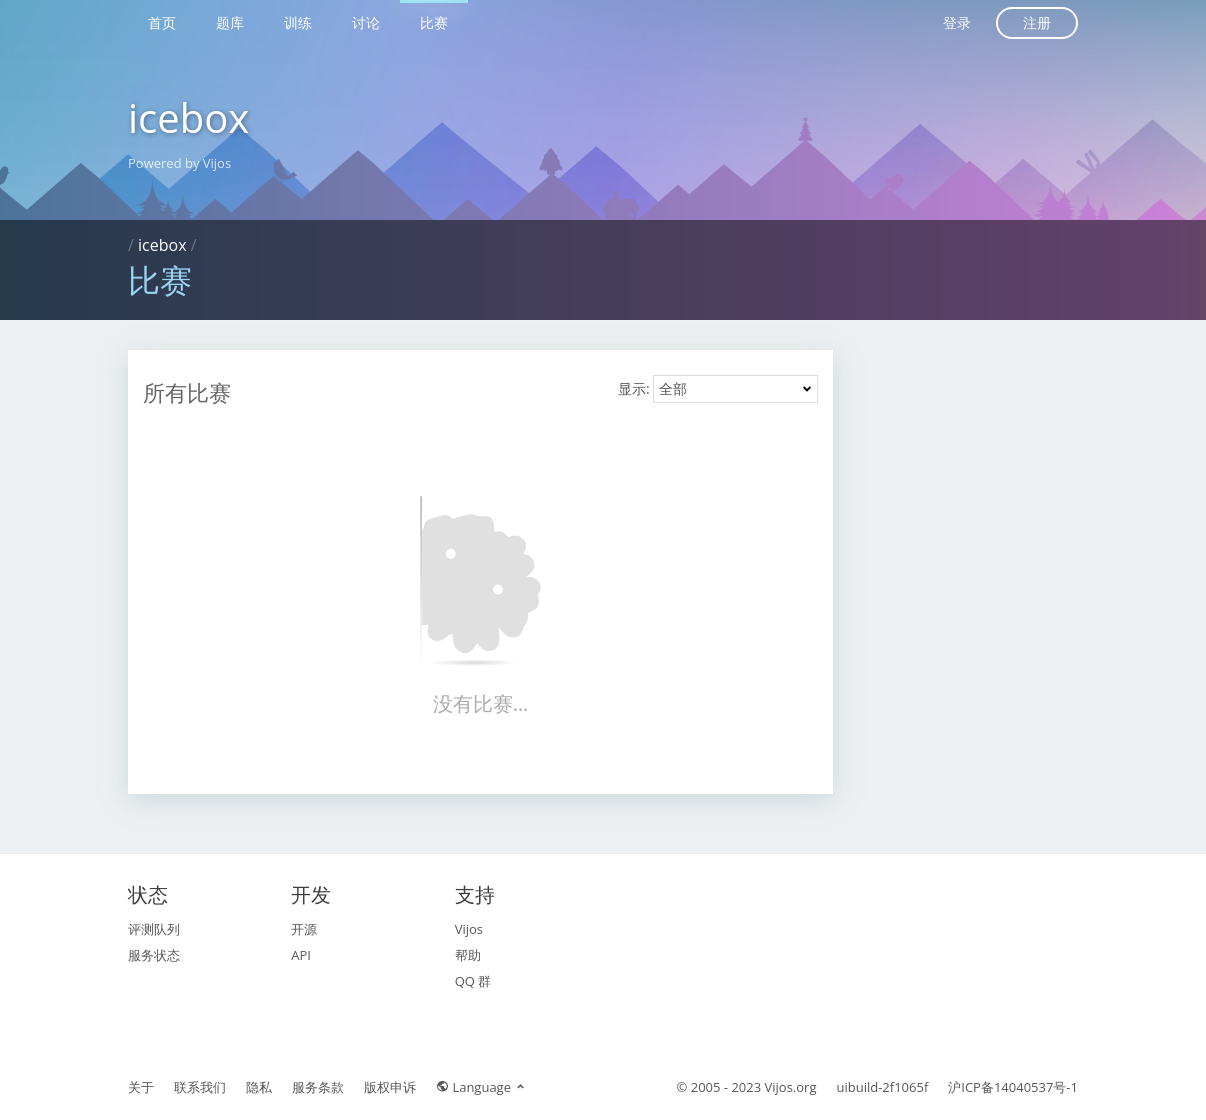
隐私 (259, 1087)
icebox (188, 117)
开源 (304, 929)
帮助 (468, 955)
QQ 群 (473, 981)
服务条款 (318, 1087)
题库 (230, 22)
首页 (162, 22)
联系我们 (200, 1087)
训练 (298, 22)
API (301, 955)
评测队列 (154, 929)
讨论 (366, 22)
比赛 (434, 22)
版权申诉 (390, 1087)
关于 (141, 1087)
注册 (1037, 22)
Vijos (469, 929)
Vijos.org (791, 1087)
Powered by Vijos (179, 163)
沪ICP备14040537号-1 (1013, 1087)
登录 (957, 22)
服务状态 (154, 955)
